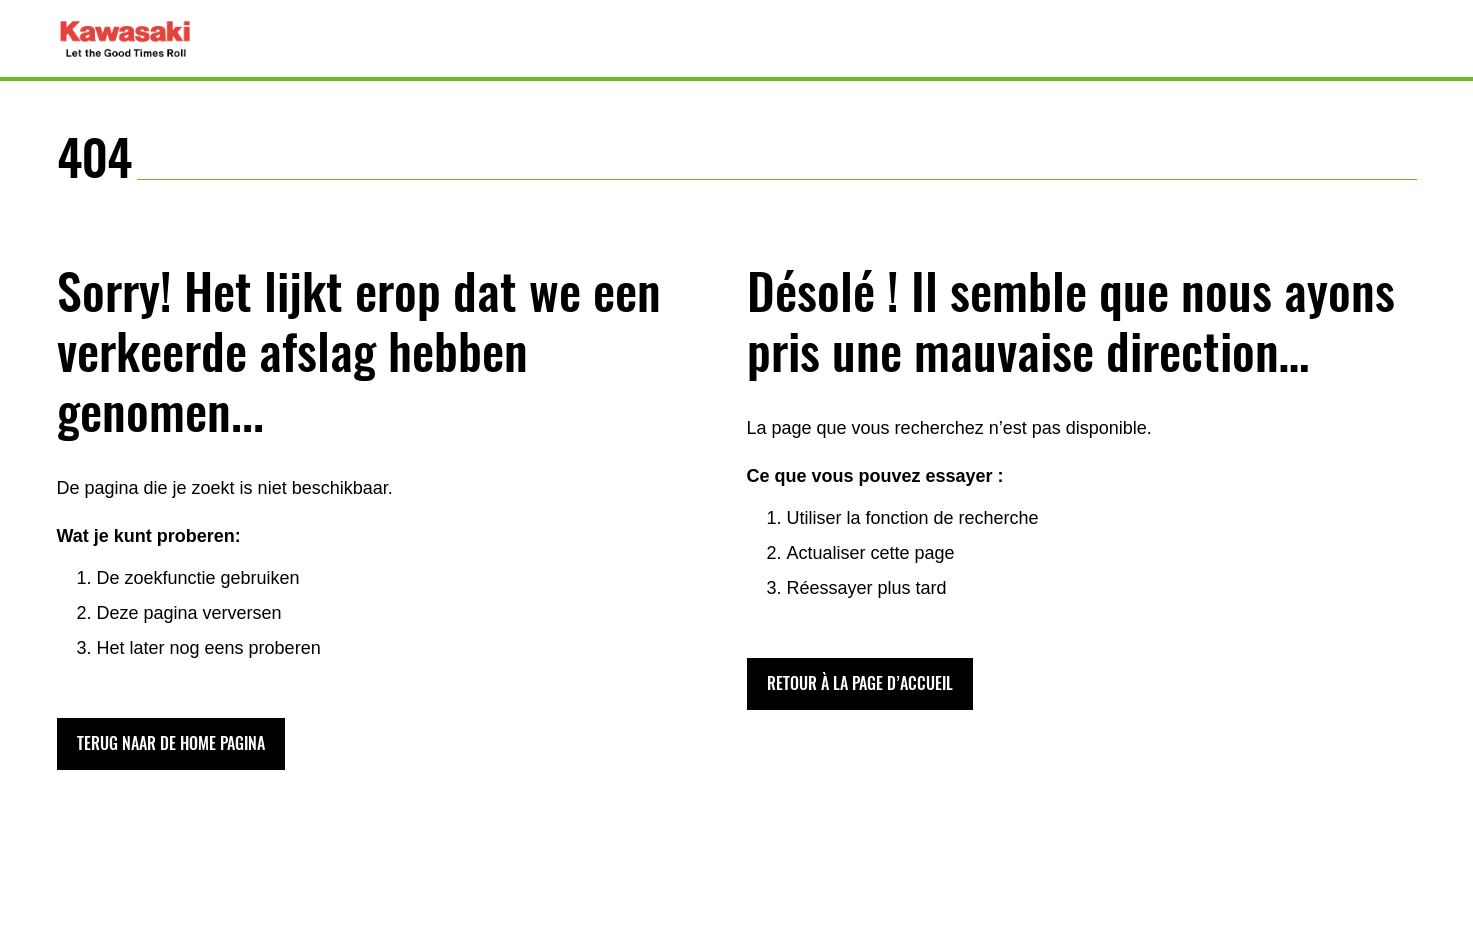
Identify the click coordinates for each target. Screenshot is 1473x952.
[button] (171, 744)
